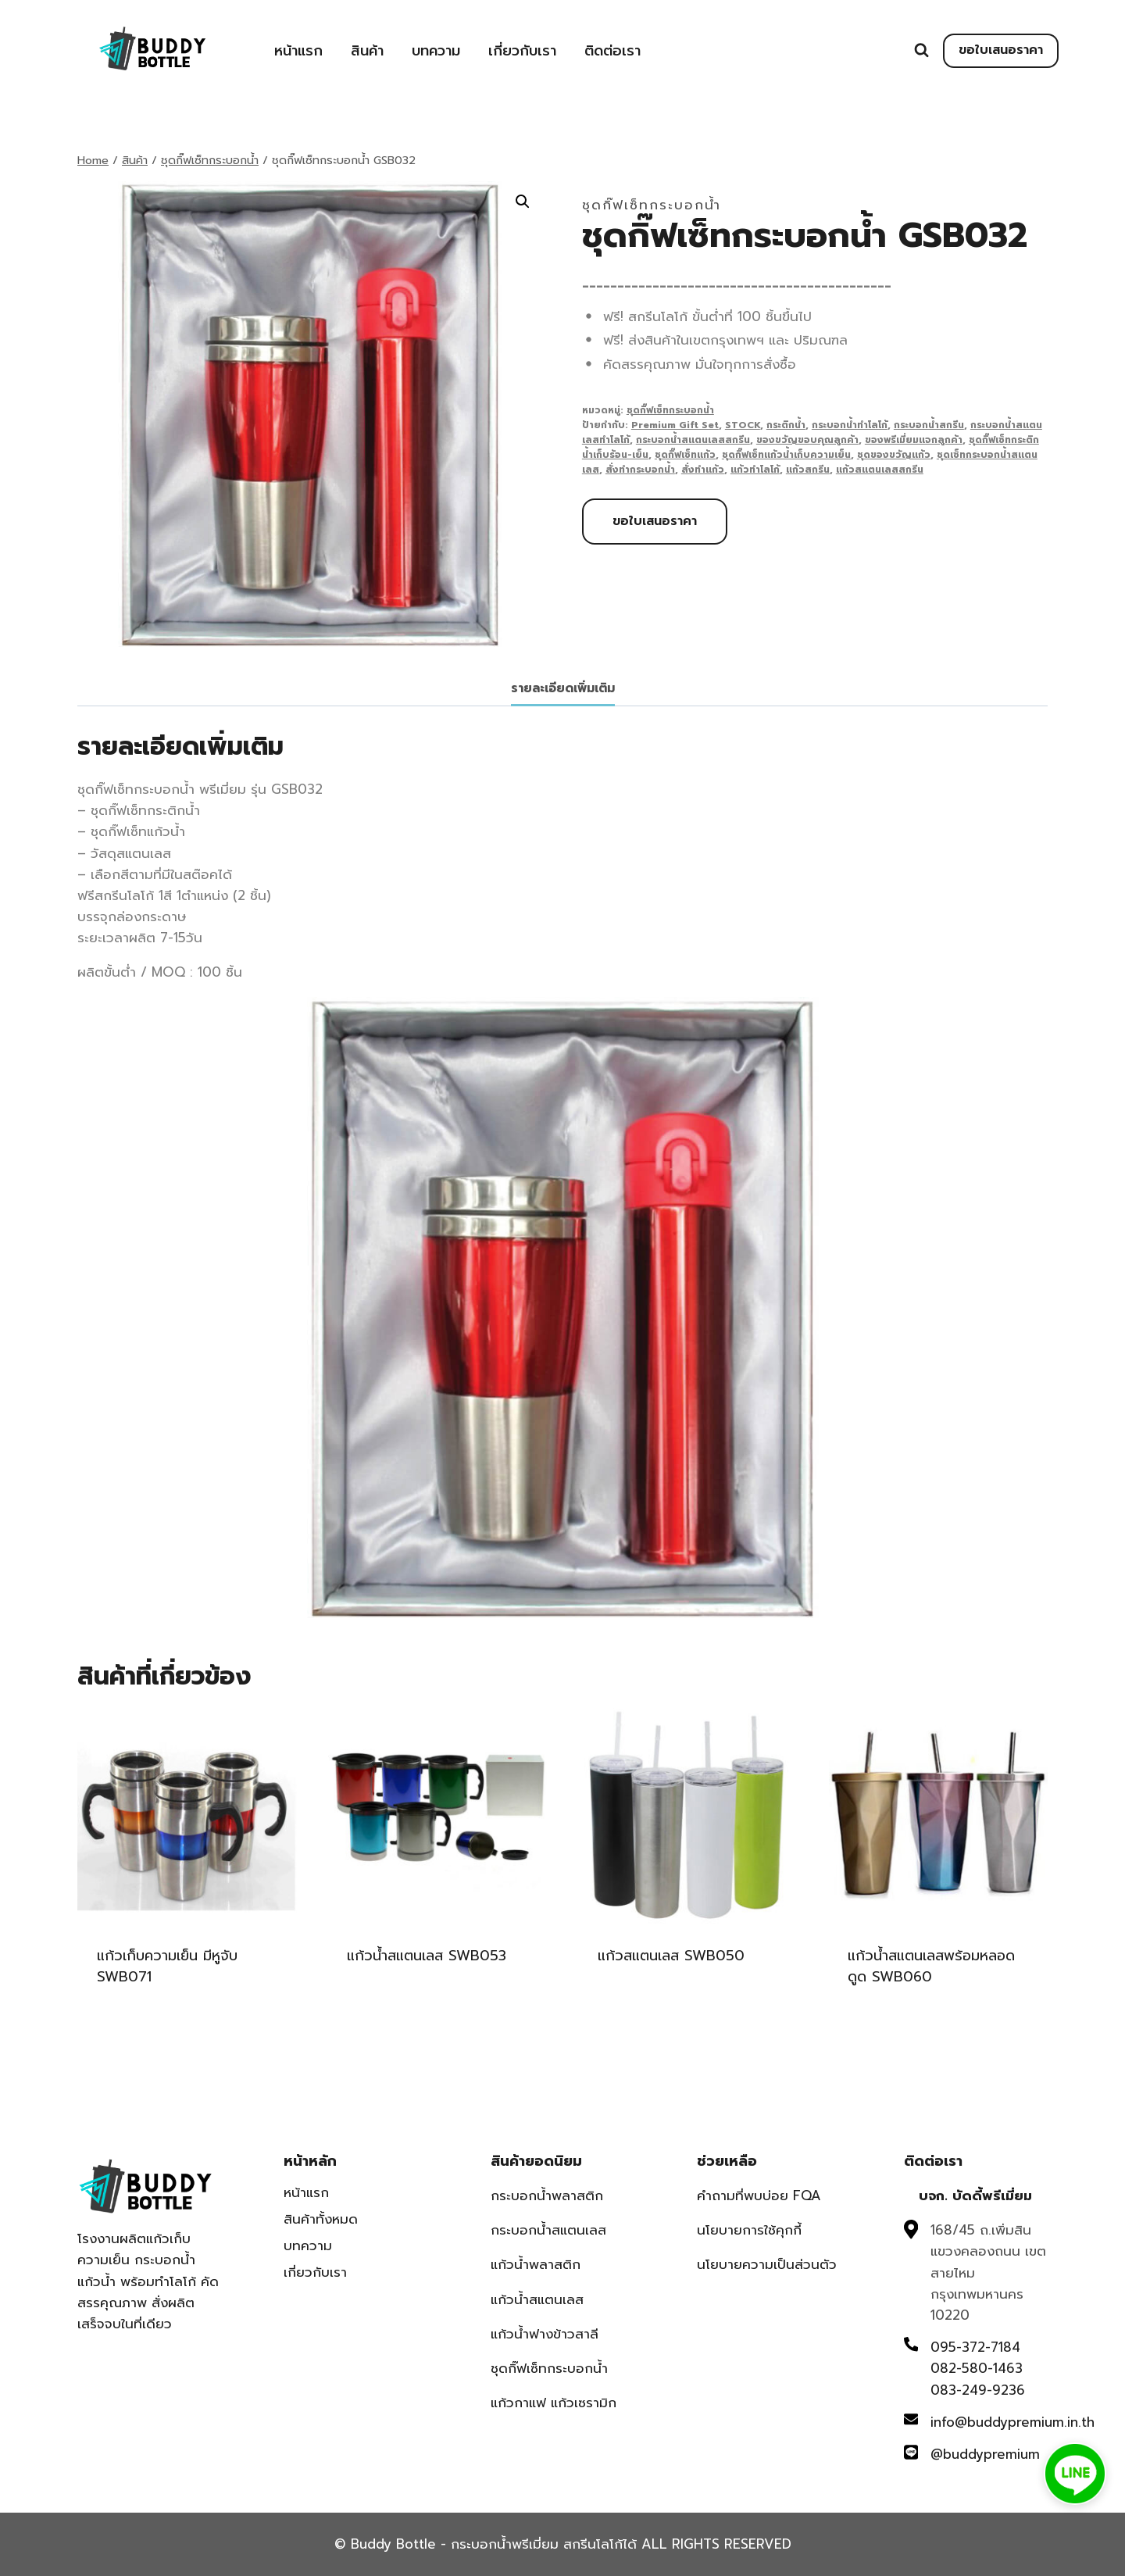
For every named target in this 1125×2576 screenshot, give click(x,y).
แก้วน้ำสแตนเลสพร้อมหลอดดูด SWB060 (931, 1966)
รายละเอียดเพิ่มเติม (563, 688)
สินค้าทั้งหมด (321, 2219)
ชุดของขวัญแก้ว (893, 455)
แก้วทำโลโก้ (755, 470)
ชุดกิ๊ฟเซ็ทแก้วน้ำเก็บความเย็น (786, 455)
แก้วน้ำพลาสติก (535, 2264)
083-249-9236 (977, 2390)
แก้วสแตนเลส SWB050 (671, 1956)
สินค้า (367, 51)
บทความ (436, 51)
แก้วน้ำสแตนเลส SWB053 (426, 1956)
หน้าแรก (298, 51)
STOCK (742, 425)
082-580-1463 (976, 2368)
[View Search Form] (921, 50)
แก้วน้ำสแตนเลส (537, 2299)
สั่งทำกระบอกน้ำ (640, 470)
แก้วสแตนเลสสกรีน (879, 470)
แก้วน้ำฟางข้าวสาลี (544, 2334)
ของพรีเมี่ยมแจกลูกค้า (913, 440)
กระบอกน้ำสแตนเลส (548, 2230)
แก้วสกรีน (808, 470)
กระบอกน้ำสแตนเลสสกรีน (693, 440)
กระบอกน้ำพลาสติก (547, 2195)
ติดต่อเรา (612, 51)
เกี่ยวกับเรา (522, 51)
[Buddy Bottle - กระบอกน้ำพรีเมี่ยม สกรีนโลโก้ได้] (155, 49)
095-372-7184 (975, 2347)
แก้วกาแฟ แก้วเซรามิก (553, 2402)
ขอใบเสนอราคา (1001, 50)
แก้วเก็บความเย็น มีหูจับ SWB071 (167, 1966)
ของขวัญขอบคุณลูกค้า (807, 440)
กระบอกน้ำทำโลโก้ (850, 425)
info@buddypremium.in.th (1012, 2422)
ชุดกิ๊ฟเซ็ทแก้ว (685, 455)
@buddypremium (985, 2454)
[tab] (563, 690)
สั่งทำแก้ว (702, 470)
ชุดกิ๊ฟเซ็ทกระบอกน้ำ (651, 205)
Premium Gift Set (675, 425)
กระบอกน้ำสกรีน (929, 425)
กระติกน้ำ (785, 425)
